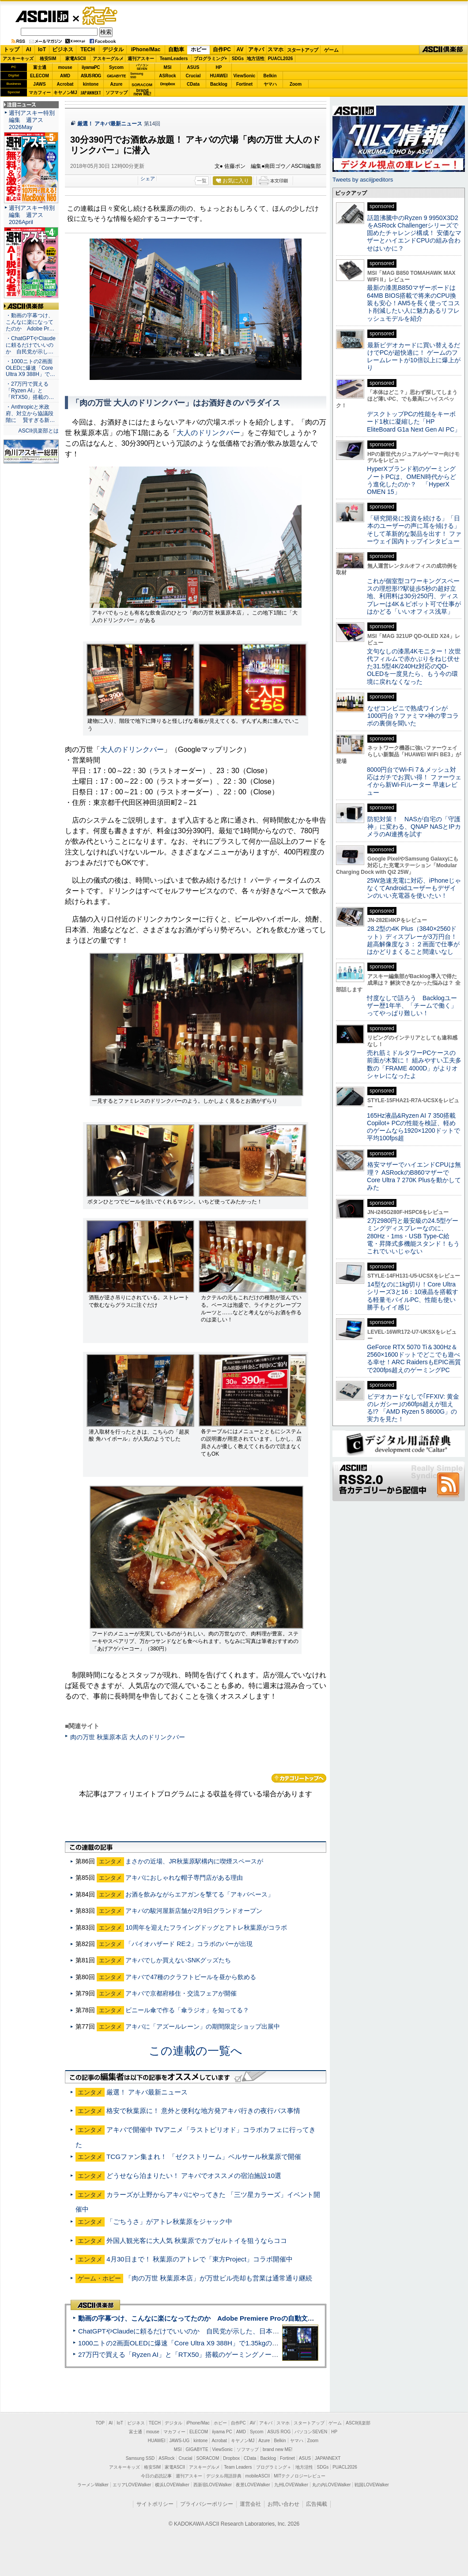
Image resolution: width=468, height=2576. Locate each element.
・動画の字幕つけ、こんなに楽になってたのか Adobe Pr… (30, 322)
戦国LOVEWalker (372, 2484)
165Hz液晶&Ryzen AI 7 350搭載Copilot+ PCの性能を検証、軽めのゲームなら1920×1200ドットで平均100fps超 (413, 1127)
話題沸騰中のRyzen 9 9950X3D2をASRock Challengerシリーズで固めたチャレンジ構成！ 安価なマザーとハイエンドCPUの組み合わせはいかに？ (414, 233)
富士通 (39, 67)
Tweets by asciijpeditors (362, 179)
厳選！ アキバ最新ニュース (109, 124)
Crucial (193, 75)
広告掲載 (316, 2504)
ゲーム (331, 50)
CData (193, 84)
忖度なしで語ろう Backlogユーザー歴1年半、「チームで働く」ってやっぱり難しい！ (412, 1005)
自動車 (176, 49)
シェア (147, 178)
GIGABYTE (116, 76)
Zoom (296, 84)
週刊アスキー (141, 58)
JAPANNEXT (90, 92)
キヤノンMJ (65, 92)
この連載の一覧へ (195, 2050)
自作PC (222, 49)
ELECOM (39, 75)
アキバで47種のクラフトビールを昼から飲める (190, 1976)
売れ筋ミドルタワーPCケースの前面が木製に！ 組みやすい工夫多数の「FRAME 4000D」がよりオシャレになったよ (414, 1064)
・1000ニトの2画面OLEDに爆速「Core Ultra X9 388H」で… (30, 368)
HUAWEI (219, 75)
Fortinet (244, 84)
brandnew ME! (142, 92)
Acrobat (65, 84)
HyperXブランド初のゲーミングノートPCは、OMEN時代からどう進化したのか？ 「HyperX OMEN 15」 (411, 480)
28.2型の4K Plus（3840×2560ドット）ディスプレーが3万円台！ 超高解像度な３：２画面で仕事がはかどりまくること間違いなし (413, 940)
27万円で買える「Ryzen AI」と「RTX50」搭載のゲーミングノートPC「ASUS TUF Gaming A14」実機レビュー (244, 2354)
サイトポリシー (155, 2504)
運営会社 (250, 2504)
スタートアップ (302, 50)
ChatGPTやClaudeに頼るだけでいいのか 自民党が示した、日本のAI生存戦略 (195, 2331)
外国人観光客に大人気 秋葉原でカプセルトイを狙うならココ (196, 2240)
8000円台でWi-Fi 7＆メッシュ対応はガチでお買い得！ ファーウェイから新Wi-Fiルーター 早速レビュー (414, 781)
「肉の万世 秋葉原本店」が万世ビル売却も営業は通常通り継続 (218, 2278)
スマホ (275, 49)
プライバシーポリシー (206, 2504)
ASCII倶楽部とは (38, 431)
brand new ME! (277, 2449)
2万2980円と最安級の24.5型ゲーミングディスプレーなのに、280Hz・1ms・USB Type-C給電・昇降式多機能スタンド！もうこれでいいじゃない (413, 1236)
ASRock (167, 75)
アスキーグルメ (108, 58)
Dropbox (167, 84)
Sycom (116, 67)
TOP (100, 2422)
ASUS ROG (91, 75)
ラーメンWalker (93, 2484)
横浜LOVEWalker (172, 2484)
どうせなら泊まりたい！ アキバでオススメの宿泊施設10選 (193, 2175)
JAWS (39, 84)
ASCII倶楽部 (443, 50)
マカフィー (40, 92)
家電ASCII (75, 58)
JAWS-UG (179, 2440)
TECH (87, 49)
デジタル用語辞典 (224, 2476)
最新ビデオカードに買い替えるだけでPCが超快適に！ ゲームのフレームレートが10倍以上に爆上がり (413, 356)
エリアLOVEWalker (132, 2484)
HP (219, 67)
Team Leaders (238, 2467)
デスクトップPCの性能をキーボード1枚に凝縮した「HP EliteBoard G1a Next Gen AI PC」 (413, 421)
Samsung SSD (140, 2458)
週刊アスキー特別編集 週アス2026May (32, 120)
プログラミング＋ (273, 2467)
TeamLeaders (174, 58)
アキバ (256, 49)
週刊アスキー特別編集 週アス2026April (32, 215)
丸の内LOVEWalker (331, 2484)
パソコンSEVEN (142, 67)
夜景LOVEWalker (253, 2484)
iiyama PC (222, 2431)
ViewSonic (245, 75)
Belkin (269, 75)
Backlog (218, 84)
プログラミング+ (210, 58)
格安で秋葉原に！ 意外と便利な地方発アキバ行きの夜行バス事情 (203, 2110)
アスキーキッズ (18, 58)
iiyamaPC (91, 67)
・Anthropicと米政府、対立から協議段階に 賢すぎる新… (30, 413)
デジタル (113, 49)
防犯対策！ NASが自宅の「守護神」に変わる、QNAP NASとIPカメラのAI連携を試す (414, 827)
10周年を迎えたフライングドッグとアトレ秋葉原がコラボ (206, 1927)
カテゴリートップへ (299, 1778)
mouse (65, 67)
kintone (91, 84)
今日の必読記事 (156, 2476)
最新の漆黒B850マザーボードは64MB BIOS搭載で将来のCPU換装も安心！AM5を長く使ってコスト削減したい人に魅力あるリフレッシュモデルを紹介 (413, 303)
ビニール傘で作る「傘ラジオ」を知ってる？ (187, 2010)
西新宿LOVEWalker (212, 2484)
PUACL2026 (280, 58)
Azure (116, 84)
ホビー (199, 49)
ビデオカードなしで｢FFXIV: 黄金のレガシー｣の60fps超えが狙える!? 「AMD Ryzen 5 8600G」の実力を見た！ (413, 1408)
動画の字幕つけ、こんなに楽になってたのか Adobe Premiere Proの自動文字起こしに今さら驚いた (229, 2318)
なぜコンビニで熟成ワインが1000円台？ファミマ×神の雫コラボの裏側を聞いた (413, 716)
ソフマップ (117, 92)
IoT (42, 49)
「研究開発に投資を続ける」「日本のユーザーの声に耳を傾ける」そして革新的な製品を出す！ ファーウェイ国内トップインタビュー (414, 530)
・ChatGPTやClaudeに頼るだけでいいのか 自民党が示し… (31, 345)
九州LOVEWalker (291, 2484)
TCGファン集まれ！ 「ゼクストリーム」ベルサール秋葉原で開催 (203, 2156)
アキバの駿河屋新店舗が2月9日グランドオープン (193, 1910)
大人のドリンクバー (208, 432)
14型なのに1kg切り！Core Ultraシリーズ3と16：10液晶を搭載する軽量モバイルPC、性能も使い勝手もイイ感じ (412, 1296)
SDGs (238, 58)
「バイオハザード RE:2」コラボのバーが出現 (188, 1943)
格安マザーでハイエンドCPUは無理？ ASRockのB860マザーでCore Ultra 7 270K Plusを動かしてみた (414, 1176)
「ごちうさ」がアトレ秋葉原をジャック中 (169, 2221)
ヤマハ (270, 84)
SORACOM (207, 2458)
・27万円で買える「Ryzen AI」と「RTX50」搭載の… (30, 390)
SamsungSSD (136, 75)
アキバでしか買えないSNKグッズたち (178, 1960)
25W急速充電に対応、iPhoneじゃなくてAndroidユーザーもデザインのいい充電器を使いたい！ (414, 888)
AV (240, 49)
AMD (65, 75)
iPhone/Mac (146, 49)
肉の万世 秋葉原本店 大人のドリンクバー (127, 1737)
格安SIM (48, 58)
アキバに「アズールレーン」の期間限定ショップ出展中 (202, 2026)
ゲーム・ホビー (100, 16)
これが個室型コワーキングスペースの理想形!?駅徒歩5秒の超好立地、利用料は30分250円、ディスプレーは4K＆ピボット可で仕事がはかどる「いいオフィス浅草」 (414, 596)
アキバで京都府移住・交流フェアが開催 (181, 1993)
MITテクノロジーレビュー (299, 2476)
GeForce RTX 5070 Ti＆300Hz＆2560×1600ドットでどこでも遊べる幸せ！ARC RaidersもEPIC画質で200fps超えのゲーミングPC (414, 1358)
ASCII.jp (41, 16)
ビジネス (62, 49)
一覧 (202, 180)
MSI (168, 67)
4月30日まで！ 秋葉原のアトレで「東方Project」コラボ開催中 (199, 2259)
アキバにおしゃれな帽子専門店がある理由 (184, 1877)
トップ (11, 49)
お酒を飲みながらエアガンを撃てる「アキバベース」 (199, 1894)
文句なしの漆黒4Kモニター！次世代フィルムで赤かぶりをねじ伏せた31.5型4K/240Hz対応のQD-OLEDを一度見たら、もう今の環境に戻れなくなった (414, 666)
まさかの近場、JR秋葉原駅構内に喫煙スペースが (194, 1861)
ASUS (193, 67)
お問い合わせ (283, 2504)
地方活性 (255, 58)
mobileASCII (257, 2476)
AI (28, 49)
